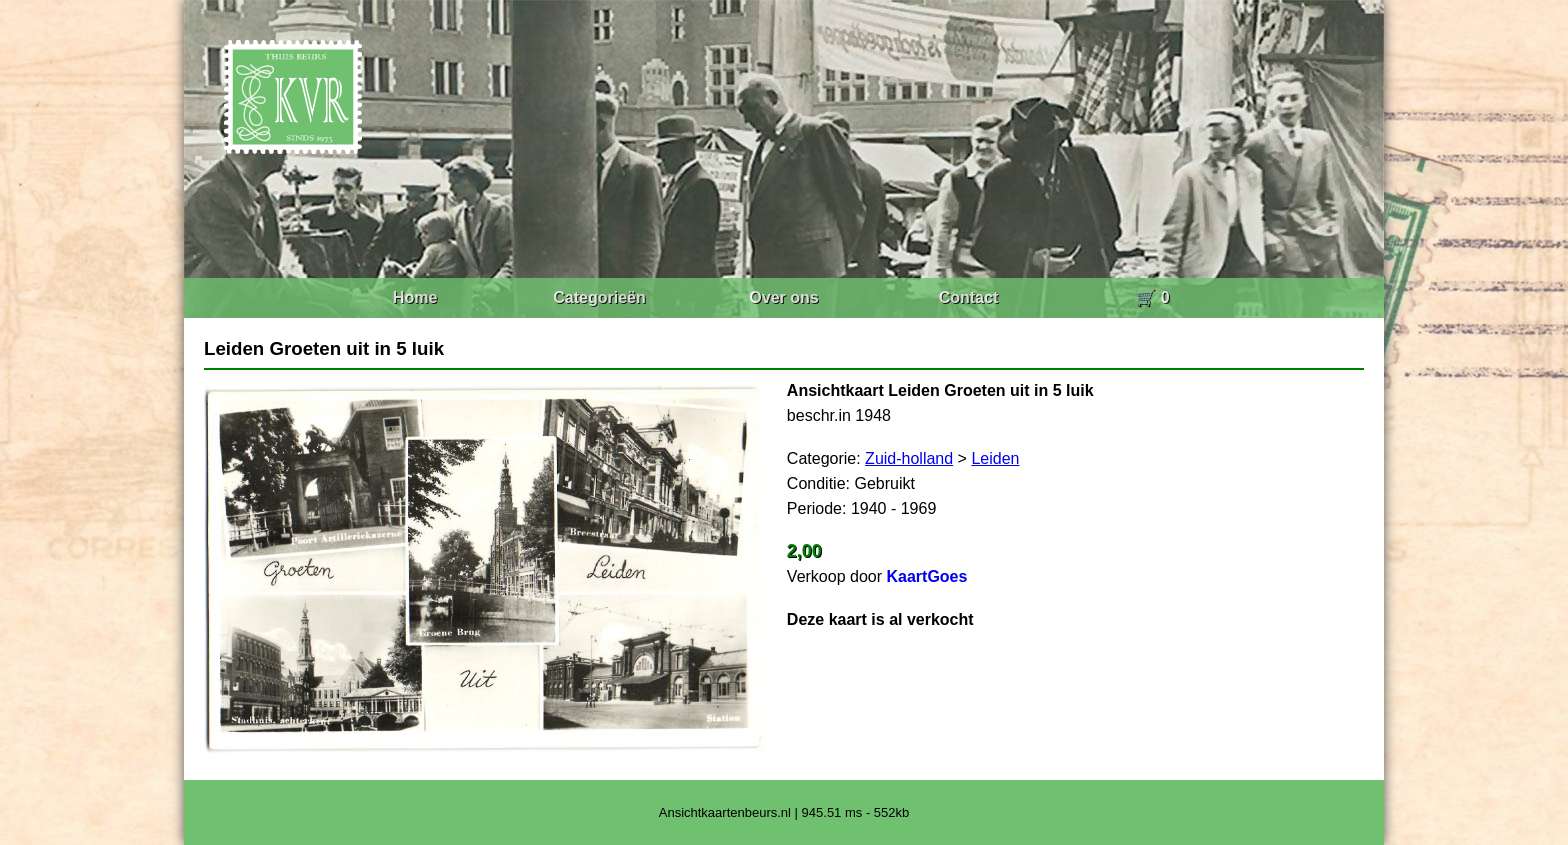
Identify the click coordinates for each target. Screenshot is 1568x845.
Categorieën (599, 297)
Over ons (783, 297)
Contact (969, 297)
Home (415, 297)
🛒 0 (1152, 297)
